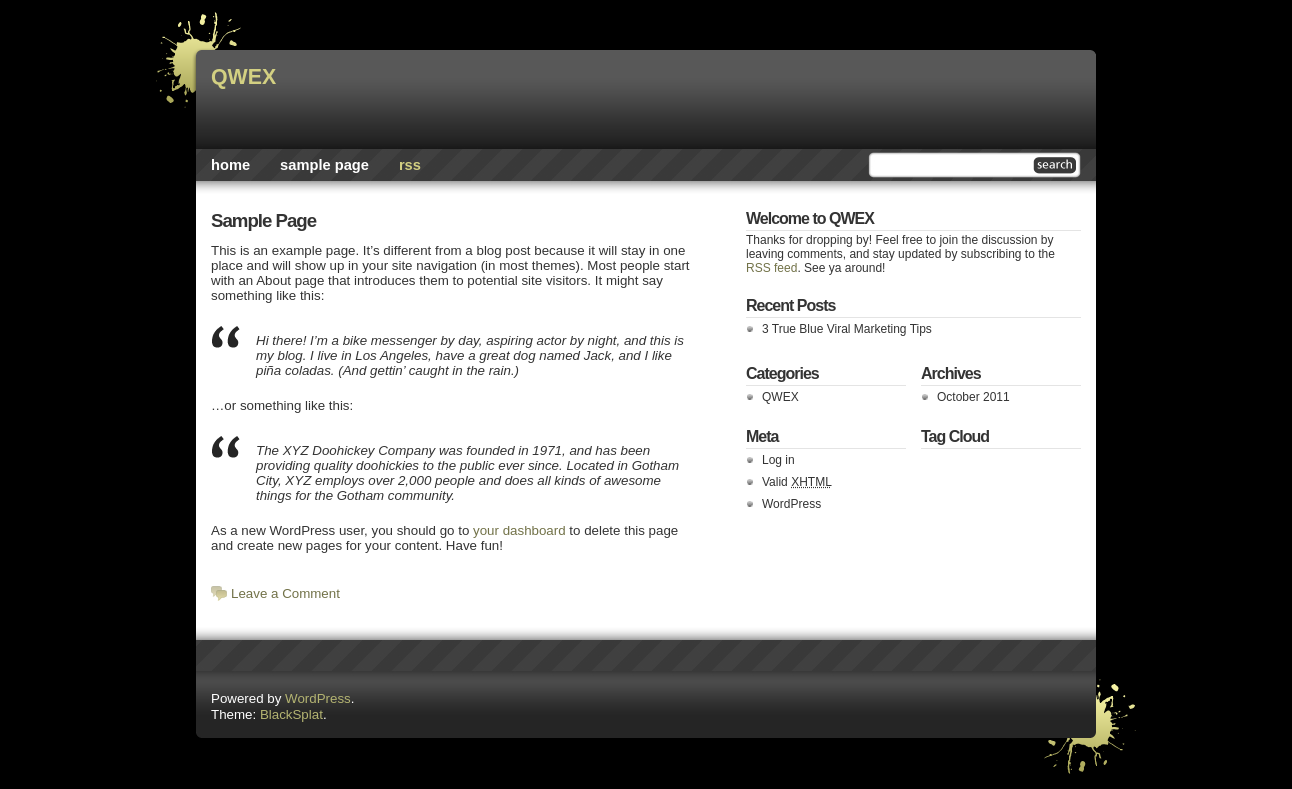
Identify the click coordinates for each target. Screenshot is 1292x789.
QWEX (243, 77)
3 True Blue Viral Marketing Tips (847, 329)
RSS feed (771, 268)
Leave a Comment (285, 593)
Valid (797, 482)
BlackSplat (291, 714)
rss (410, 165)
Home (230, 165)
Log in (778, 460)
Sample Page (324, 165)
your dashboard (519, 530)
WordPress (791, 504)
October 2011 (973, 397)
